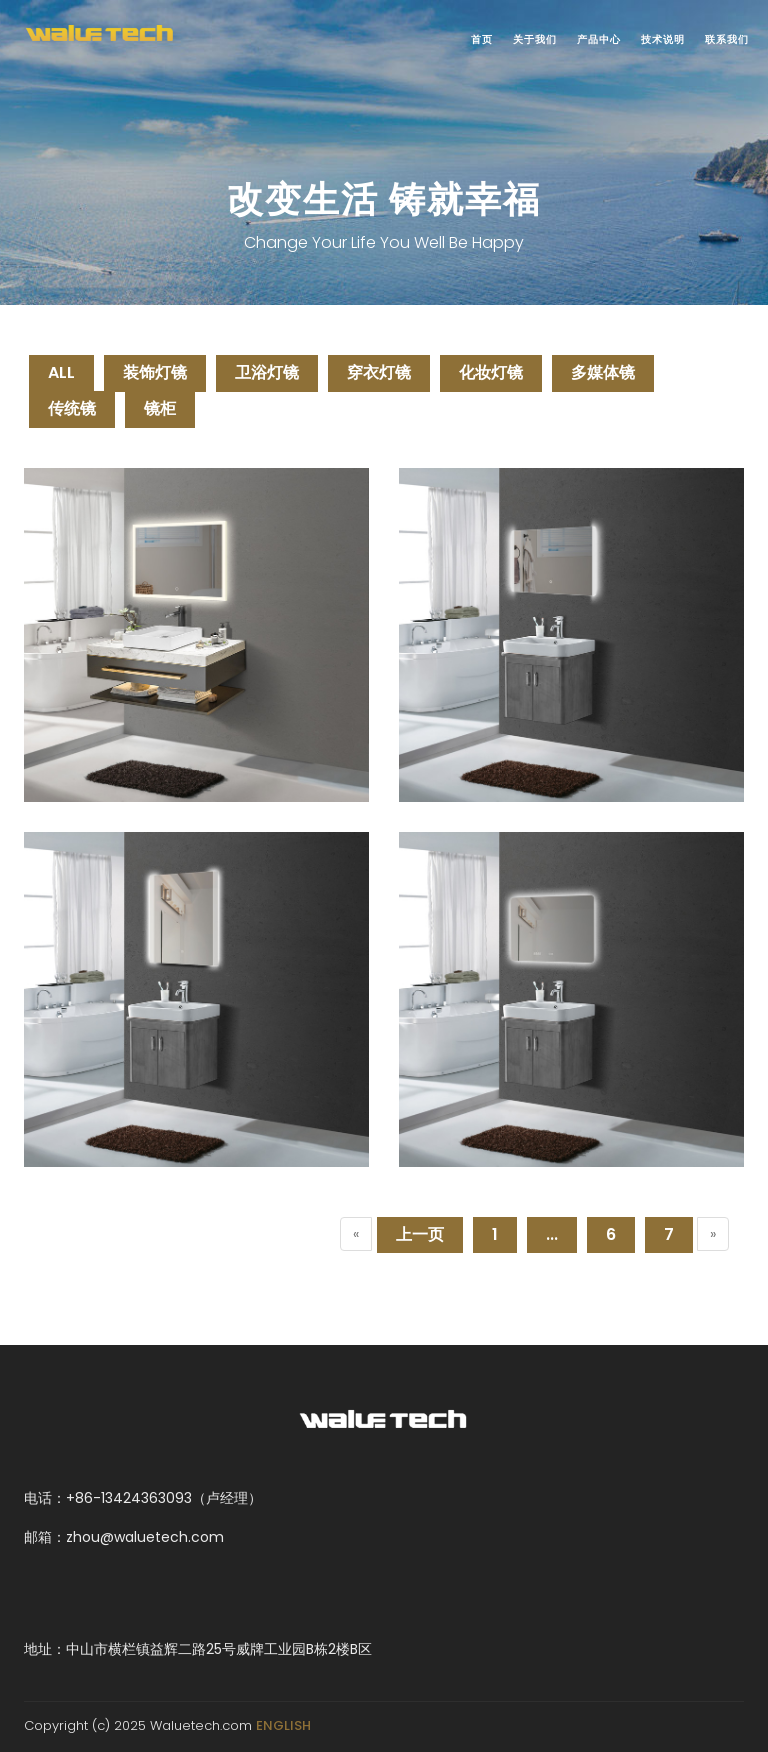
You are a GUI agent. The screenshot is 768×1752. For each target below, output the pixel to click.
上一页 (420, 1234)
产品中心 (599, 39)
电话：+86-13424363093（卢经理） (143, 1498)
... (552, 1234)
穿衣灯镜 (379, 372)
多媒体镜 (603, 372)
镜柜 (160, 408)
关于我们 (535, 39)
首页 (482, 39)
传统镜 (72, 408)
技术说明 (663, 39)
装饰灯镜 (155, 372)
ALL (61, 372)
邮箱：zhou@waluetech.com (124, 1537)
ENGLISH (283, 1725)
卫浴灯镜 (267, 372)
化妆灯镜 (491, 372)
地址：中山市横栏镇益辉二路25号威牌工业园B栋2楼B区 (198, 1649)
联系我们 (727, 39)
